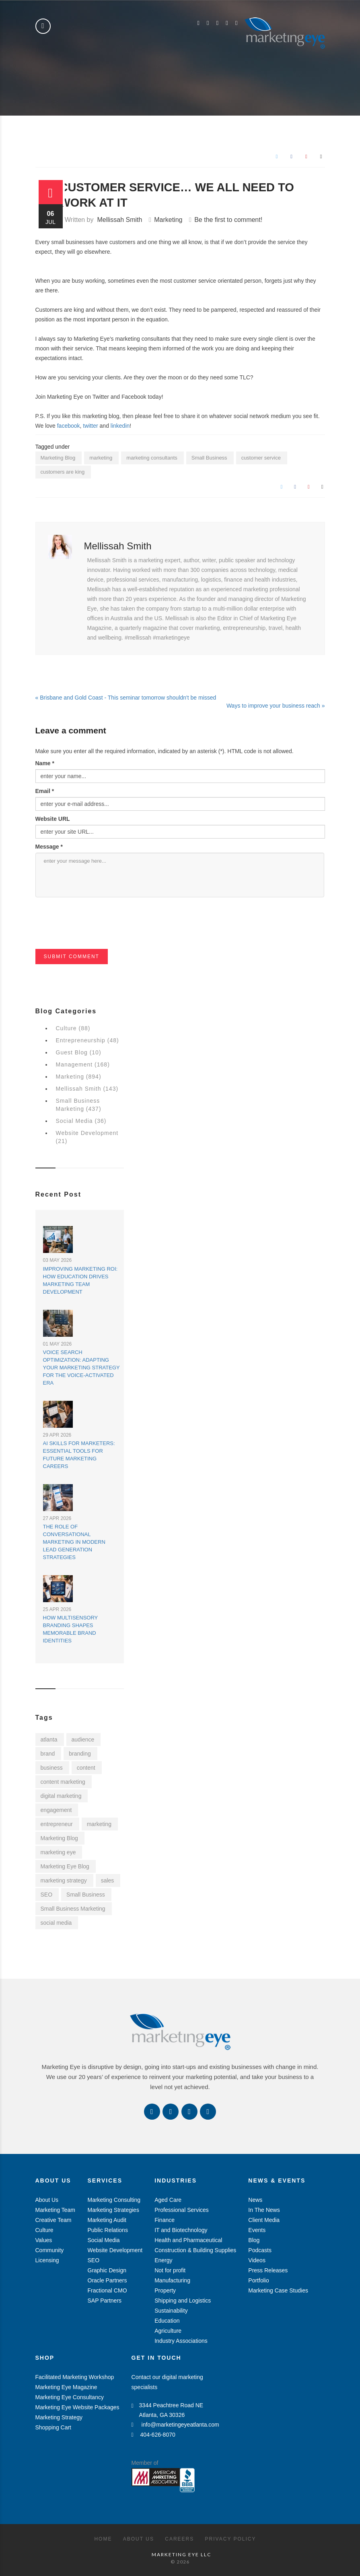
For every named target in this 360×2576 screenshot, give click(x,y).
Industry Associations (181, 2341)
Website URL (52, 819)
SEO (47, 1894)
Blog (253, 2240)
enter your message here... (180, 875)
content (86, 1767)
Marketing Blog (58, 458)
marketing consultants (151, 458)
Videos (256, 2260)
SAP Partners (105, 2300)
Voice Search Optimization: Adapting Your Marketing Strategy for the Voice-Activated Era (81, 1367)
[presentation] (96, 933)
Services (105, 2180)
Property (165, 2290)
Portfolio (258, 2280)
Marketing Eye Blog (65, 1866)
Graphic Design (107, 2270)
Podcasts (260, 2250)
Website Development (115, 2250)
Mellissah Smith (119, 219)
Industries (175, 2180)
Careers (179, 2539)
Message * (49, 846)
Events (256, 2230)
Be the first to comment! (228, 219)
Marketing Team (55, 2210)
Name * (44, 763)
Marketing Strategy (59, 2417)
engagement (56, 1810)
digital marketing (61, 1796)
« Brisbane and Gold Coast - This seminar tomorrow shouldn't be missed (125, 697)
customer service (261, 458)
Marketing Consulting (114, 2200)
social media (56, 1923)
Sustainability (171, 2310)
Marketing (168, 219)
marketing (100, 458)
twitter (90, 425)
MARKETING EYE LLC (181, 2554)
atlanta (49, 1739)
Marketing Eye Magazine (66, 2387)
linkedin (119, 425)
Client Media (264, 2220)
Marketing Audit (107, 2220)
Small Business (209, 458)
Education (166, 2320)
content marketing (63, 1782)
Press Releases (268, 2270)
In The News (264, 2210)
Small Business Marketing (73, 1908)
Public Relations (108, 2230)
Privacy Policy (230, 2539)
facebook (68, 425)
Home (103, 2539)
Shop (45, 2357)
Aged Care (167, 2200)
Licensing (47, 2260)
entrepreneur (57, 1824)
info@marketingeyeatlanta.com (175, 2424)
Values (43, 2240)
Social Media (104, 2240)
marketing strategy (64, 1880)
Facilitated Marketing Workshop (74, 2377)
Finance (164, 2220)
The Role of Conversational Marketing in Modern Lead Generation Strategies (74, 1542)
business (52, 1767)
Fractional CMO (107, 2290)
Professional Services (181, 2210)
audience (83, 1739)
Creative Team (53, 2220)
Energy (163, 2260)
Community (49, 2250)
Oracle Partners (107, 2280)
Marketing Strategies (113, 2210)
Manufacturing (172, 2280)
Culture (44, 2230)
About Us (53, 2180)
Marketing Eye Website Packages (77, 2407)
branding (80, 1753)
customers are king (63, 472)
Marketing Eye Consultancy (69, 2397)
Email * (44, 791)
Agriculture (167, 2331)
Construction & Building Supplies (195, 2250)
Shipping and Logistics (182, 2300)
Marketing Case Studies (278, 2290)
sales (107, 1880)
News (255, 2200)
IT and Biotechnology (180, 2230)
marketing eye (58, 1852)
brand (48, 1753)
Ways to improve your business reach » (275, 705)
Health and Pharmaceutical (188, 2240)
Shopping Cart (53, 2427)
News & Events (276, 2180)
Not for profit (169, 2270)
